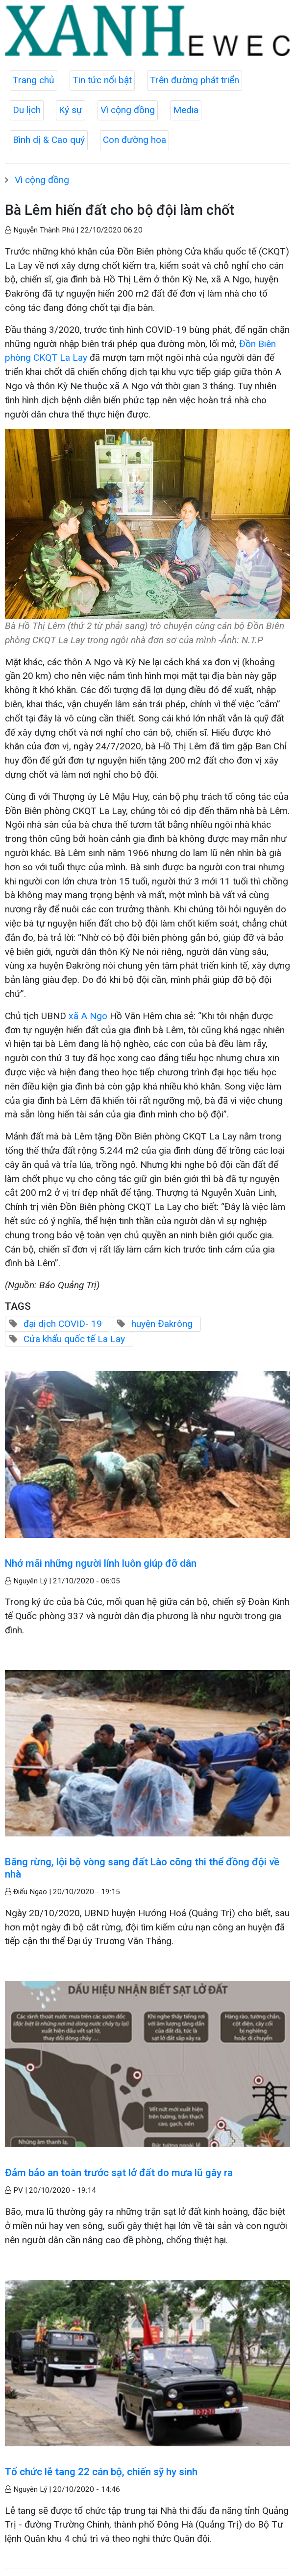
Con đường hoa (134, 139)
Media (185, 110)
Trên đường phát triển (194, 80)
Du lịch (27, 110)
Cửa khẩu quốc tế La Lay (74, 1339)
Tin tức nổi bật (102, 80)
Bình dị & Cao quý (49, 139)
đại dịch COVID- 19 (63, 1323)
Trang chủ (33, 80)
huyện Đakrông (162, 1323)
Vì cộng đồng (127, 110)
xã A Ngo (88, 1015)
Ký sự (70, 110)
